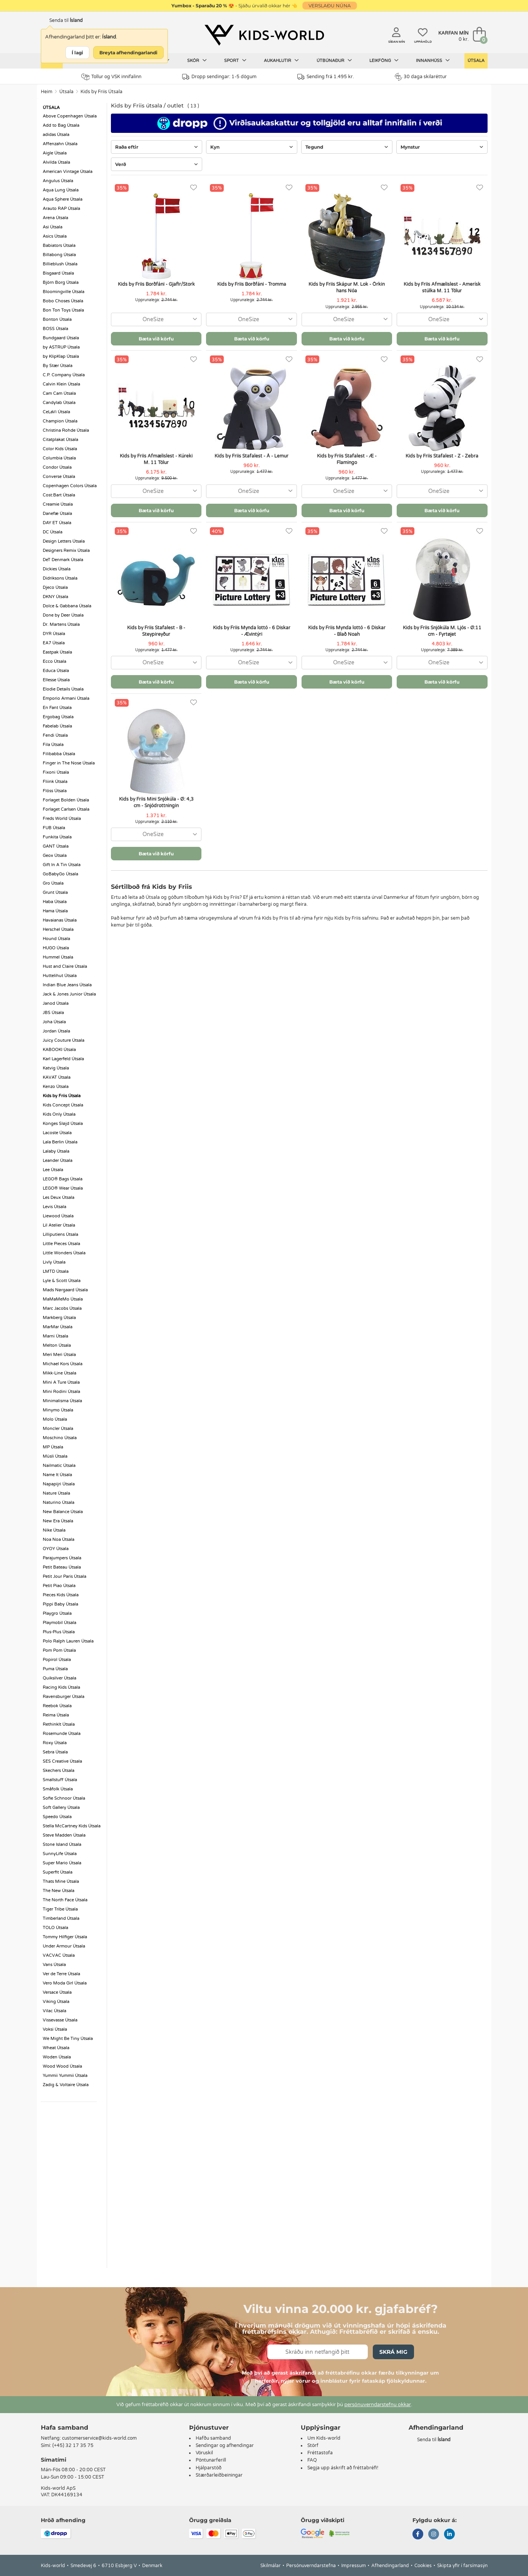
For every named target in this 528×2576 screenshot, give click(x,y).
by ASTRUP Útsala (61, 347)
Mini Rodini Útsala (61, 1391)
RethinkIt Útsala (59, 1724)
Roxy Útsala (55, 1742)
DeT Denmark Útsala (63, 559)
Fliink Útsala (55, 781)
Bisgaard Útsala (58, 273)
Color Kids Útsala (60, 448)
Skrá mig (393, 2351)
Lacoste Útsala (57, 1132)
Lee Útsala (53, 1169)
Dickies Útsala (56, 569)
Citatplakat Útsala (60, 439)
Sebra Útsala (55, 1752)
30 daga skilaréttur (421, 76)
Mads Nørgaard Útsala (65, 1289)
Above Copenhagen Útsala (70, 116)
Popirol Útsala (57, 1659)
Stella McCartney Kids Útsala (72, 1826)
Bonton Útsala (57, 319)
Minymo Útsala (58, 1410)
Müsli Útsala (55, 1456)
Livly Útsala (54, 1262)
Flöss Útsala (55, 790)
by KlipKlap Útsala (61, 356)
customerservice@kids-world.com (99, 2438)
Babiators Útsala (59, 245)
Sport (235, 60)
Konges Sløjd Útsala (63, 1123)
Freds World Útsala (62, 818)
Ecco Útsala (54, 661)
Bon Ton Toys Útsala (63, 310)
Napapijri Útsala (59, 1484)
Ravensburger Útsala (63, 1696)
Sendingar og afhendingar (225, 2445)
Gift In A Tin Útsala (61, 864)
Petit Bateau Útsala (62, 1567)
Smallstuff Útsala (60, 1779)
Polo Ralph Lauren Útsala (68, 1641)
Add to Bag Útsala (61, 125)
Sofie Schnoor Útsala (64, 1798)
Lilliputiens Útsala (60, 1234)
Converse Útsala (59, 476)
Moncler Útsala (58, 1428)
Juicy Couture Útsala (63, 1040)
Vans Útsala (54, 1964)
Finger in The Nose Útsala (69, 763)
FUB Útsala (54, 827)
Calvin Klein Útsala (61, 384)
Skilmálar (270, 2565)
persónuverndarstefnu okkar (377, 2405)
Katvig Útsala (56, 1068)
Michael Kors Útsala (62, 1363)
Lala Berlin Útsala (60, 1142)
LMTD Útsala (56, 1271)
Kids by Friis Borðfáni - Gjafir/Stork (156, 284)
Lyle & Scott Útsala (61, 1280)
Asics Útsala (55, 236)
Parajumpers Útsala (62, 1557)
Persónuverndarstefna (311, 2565)
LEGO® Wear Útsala (63, 1188)
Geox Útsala (55, 855)
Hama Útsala (55, 910)
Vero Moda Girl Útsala (65, 1983)
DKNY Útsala (55, 596)
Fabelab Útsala (57, 726)
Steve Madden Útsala (64, 1835)
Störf (312, 2445)
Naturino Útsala (58, 1502)
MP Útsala (53, 1447)
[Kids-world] (264, 35)
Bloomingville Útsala (63, 291)
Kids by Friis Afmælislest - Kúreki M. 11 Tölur (156, 459)
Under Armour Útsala (64, 1946)
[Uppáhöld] (193, 188)
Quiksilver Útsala (59, 1678)
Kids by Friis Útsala (101, 91)
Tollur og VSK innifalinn (111, 77)
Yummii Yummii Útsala (65, 2075)
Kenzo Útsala (56, 1086)
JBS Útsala (53, 1012)
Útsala (476, 60)
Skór (197, 60)
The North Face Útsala (65, 1899)
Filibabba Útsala (59, 753)
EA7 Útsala (54, 642)
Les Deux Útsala (58, 1197)
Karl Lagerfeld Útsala (63, 1058)
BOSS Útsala (55, 328)
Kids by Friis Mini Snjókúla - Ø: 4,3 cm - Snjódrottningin (156, 802)
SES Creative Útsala (62, 1761)
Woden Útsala (57, 2057)
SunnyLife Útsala (60, 1853)
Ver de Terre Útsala (61, 1973)
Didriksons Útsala (60, 578)
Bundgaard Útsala (61, 337)
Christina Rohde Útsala (66, 430)
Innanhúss (433, 60)
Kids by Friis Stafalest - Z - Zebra (442, 456)
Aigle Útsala (55, 153)
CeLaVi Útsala (56, 411)
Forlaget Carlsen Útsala (66, 809)
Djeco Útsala (55, 587)
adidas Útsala (56, 134)
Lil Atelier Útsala (59, 1225)
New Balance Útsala (63, 1511)
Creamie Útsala (58, 504)
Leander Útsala (57, 1160)
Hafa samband (64, 2427)
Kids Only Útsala (59, 1114)
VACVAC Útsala (59, 1955)
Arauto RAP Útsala (61, 208)
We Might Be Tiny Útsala (68, 2038)
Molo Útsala (55, 1419)
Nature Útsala (56, 1493)
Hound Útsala (56, 938)
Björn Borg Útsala (61, 282)
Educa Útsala (56, 670)
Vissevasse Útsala (60, 2020)
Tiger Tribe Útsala (60, 1909)
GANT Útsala (56, 846)
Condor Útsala (57, 467)
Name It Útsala (57, 1474)
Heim (46, 91)
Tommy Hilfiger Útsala (65, 1936)
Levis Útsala (54, 1206)
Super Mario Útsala (62, 1862)
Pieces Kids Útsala (61, 1594)
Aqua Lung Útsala (61, 190)
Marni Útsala (55, 1336)
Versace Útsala (57, 1992)
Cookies (423, 2565)
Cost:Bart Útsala (59, 495)
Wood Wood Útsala (62, 2066)
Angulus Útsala (58, 180)
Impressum (353, 2565)
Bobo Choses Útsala (63, 300)
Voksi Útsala (55, 2029)
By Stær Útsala (57, 365)
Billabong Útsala (59, 254)
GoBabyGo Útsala (60, 874)
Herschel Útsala (58, 929)
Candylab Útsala (59, 402)
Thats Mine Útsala (61, 1881)
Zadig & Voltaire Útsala (66, 2084)
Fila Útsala (53, 744)
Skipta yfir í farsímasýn (462, 2565)
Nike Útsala (54, 1530)
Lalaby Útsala (56, 1151)
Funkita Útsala (57, 837)
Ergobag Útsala (58, 716)
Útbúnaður (334, 60)
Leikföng (384, 60)
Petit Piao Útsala (59, 1585)
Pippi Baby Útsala (60, 1604)
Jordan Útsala (56, 1031)
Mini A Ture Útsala (61, 1382)
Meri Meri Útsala (59, 1354)
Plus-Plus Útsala (59, 1631)
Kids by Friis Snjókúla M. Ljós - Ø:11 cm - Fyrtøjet (442, 631)
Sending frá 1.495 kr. (325, 77)
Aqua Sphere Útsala (62, 199)
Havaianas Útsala (60, 920)
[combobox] (156, 319)
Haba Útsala (55, 901)
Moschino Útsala (60, 1437)
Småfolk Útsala (58, 1789)
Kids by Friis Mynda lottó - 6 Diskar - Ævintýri (251, 631)
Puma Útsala (55, 1668)
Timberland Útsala (61, 1918)
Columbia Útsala (59, 458)
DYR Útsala (54, 633)
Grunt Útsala (55, 892)
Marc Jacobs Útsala (62, 1308)
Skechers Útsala (58, 1770)
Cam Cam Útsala (59, 393)
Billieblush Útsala (60, 263)
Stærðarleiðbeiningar (219, 2475)
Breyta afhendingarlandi (128, 52)
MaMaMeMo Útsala (63, 1299)
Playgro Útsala (57, 1613)
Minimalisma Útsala (62, 1400)
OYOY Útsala (56, 1548)
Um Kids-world (323, 2438)
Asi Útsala (52, 227)
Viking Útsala (56, 2001)
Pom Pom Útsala (59, 1650)
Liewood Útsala (58, 1215)
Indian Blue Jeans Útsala (67, 984)
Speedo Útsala (57, 1816)
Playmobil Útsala (59, 1622)
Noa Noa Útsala (58, 1539)
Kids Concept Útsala (63, 1105)
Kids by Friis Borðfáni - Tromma (251, 284)
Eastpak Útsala (57, 652)
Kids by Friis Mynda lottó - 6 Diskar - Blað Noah (347, 631)
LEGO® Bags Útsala (62, 1179)
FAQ (312, 2460)
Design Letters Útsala (64, 541)
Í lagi (77, 52)
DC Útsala (52, 532)
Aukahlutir (281, 60)
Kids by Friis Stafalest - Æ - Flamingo (347, 459)
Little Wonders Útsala (64, 1252)
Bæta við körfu (156, 339)
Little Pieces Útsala (61, 1243)
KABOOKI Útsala (59, 1049)
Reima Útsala (56, 1715)
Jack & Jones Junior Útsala (69, 994)
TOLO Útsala (55, 1927)
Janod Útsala (56, 1003)
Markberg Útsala (59, 1317)
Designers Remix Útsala (66, 550)
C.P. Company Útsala (64, 374)
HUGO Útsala (56, 947)
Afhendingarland (390, 2565)
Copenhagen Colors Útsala (70, 485)
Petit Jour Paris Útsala (64, 1576)
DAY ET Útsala (57, 522)
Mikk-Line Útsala (59, 1373)
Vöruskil (204, 2452)
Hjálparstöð (208, 2467)
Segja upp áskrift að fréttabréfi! (342, 2467)
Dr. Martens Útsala (61, 624)
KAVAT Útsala (56, 1077)
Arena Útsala (55, 217)
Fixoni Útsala (56, 772)
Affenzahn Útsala (60, 143)
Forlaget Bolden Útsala (66, 800)
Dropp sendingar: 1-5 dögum (219, 77)
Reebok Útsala (57, 1705)
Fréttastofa (320, 2452)
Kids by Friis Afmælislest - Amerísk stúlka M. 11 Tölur (442, 287)
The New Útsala (58, 1890)
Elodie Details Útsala (63, 689)
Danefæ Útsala (57, 513)
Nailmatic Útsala (59, 1465)
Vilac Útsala (54, 2010)
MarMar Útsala (57, 1326)
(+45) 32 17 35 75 (73, 2445)
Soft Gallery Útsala (61, 1807)
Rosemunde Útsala (61, 1733)
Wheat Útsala (56, 2047)
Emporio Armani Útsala (66, 698)
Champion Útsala (60, 421)
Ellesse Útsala (56, 679)
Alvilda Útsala (56, 162)
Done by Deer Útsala (63, 615)
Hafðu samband (213, 2438)
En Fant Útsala (57, 707)
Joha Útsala (54, 1021)
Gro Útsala (53, 883)
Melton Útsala (57, 1345)
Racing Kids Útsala (61, 1687)
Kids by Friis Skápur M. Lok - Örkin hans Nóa (346, 287)
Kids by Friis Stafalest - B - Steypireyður (156, 631)
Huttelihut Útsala (60, 975)
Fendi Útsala (55, 735)
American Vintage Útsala (67, 171)
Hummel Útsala (58, 957)
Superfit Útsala (57, 1872)
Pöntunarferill (211, 2460)
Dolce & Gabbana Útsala (67, 605)
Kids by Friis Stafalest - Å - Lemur (251, 456)
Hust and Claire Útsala (65, 966)
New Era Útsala (58, 1520)
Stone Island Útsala (62, 1844)
